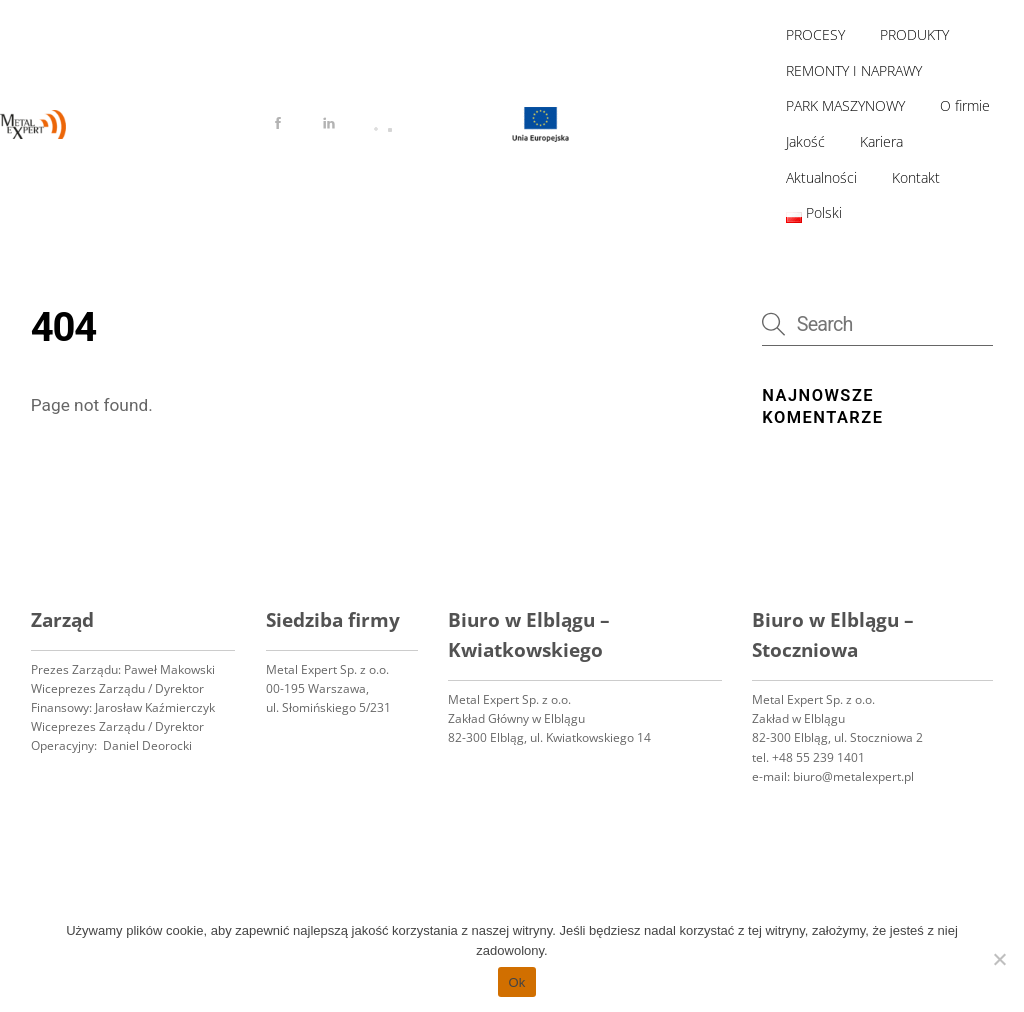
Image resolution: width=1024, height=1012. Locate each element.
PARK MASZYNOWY (845, 105)
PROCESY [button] (815, 34)
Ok (516, 982)
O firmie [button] (965, 105)
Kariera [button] (881, 141)
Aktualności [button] (821, 177)
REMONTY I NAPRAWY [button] (854, 70)
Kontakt (916, 177)
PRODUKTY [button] (914, 34)
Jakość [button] (805, 141)
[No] (999, 959)
